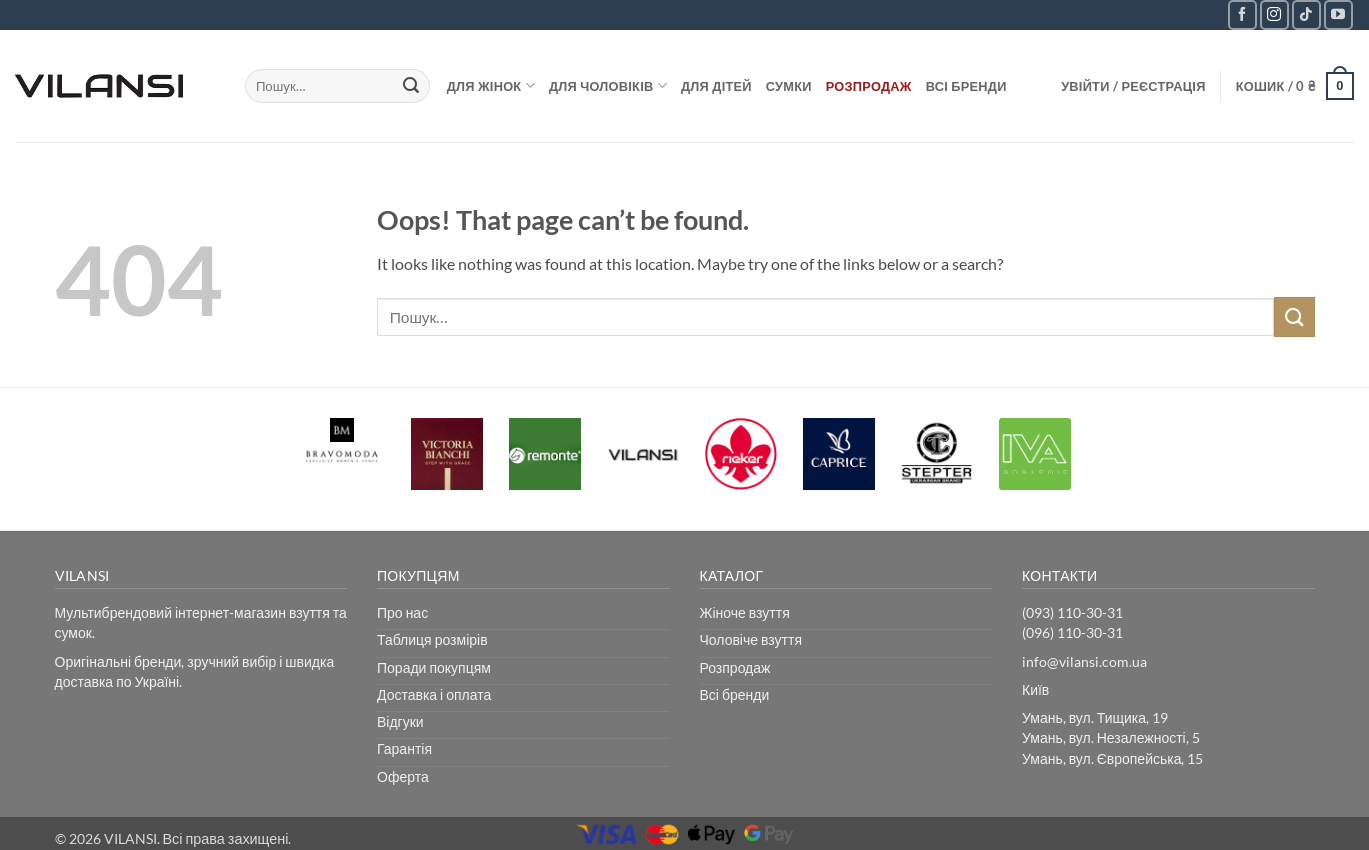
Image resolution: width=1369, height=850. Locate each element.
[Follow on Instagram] (1274, 14)
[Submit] (411, 86)
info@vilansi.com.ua (1084, 661)
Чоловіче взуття (751, 639)
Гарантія (404, 748)
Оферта (403, 776)
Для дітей (716, 86)
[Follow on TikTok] (1306, 14)
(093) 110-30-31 (1072, 612)
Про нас (402, 612)
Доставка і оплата (434, 694)
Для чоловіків (608, 85)
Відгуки (400, 721)
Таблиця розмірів (432, 639)
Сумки (789, 86)
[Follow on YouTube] (1338, 14)
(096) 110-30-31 (1072, 632)
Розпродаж (869, 86)
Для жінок (491, 85)
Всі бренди (966, 86)
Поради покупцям (434, 667)
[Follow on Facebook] (1242, 14)
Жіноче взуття (745, 612)
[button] (1133, 86)
